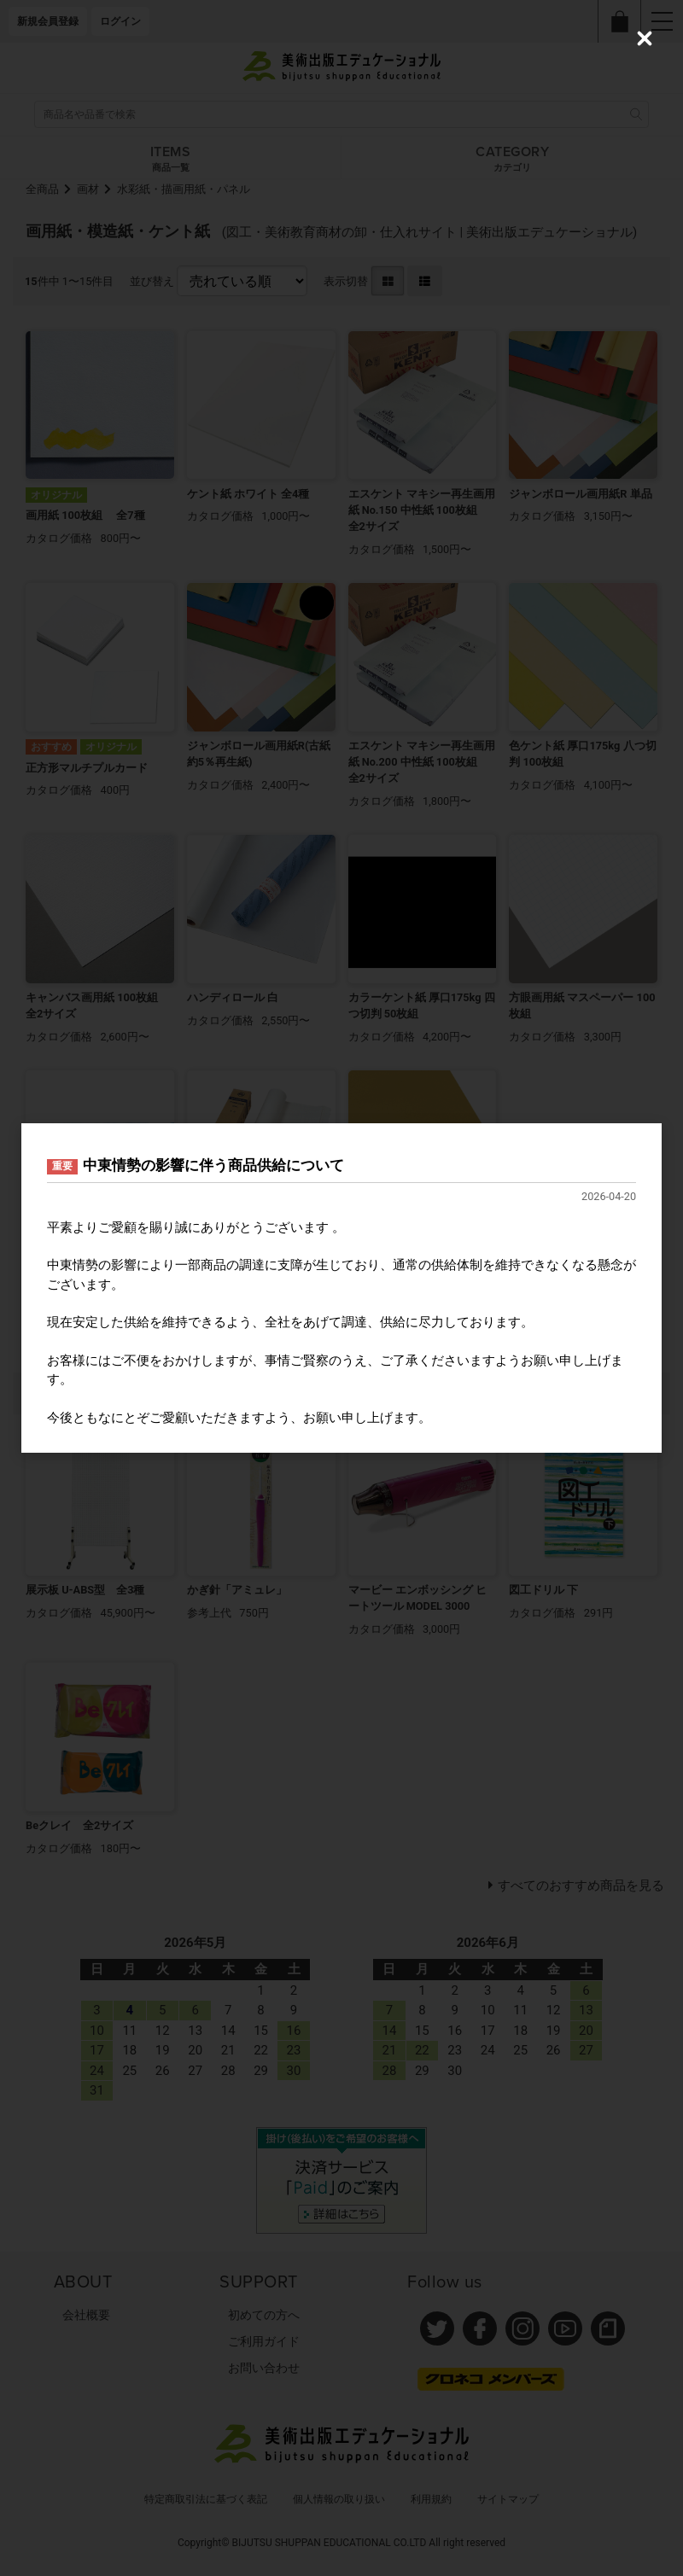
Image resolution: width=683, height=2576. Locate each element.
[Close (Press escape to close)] (644, 38)
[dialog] (341, 1288)
